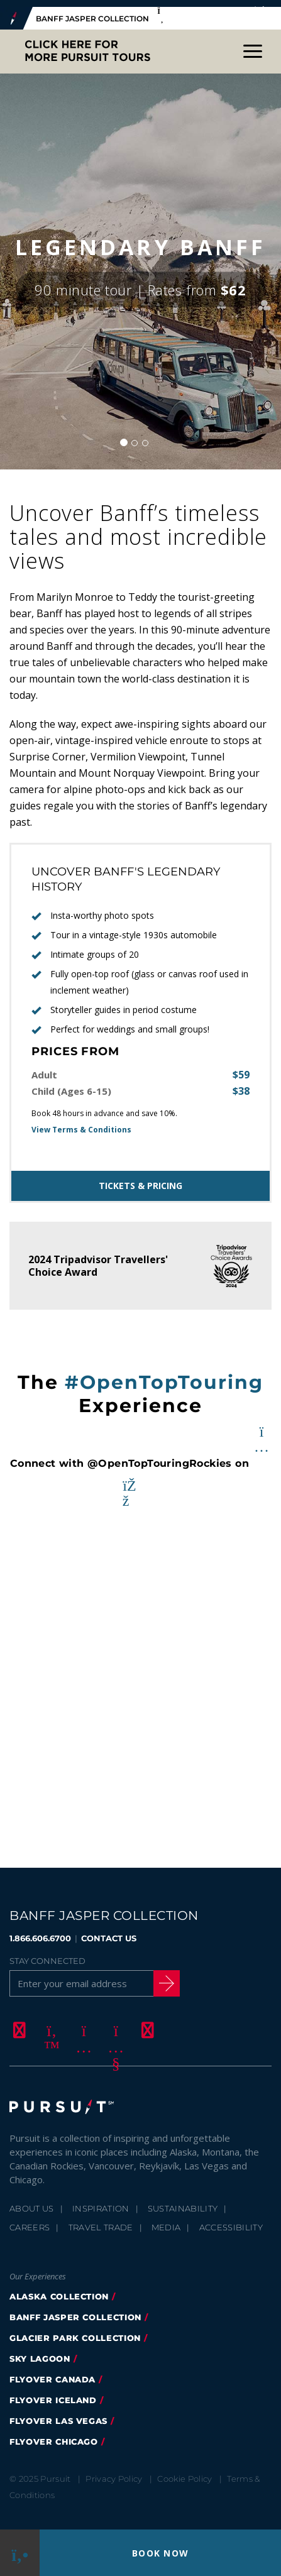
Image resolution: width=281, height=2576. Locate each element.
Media (166, 2220)
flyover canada (52, 2372)
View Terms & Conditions (81, 1122)
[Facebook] (17, 2023)
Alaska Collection (59, 2289)
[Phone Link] (20, 2552)
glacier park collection (75, 2331)
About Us (31, 2201)
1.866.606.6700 (40, 1931)
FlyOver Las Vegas (58, 2414)
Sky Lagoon (39, 2352)
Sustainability (183, 2201)
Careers (29, 2220)
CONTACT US (108, 1931)
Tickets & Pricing (140, 1179)
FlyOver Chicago (53, 2435)
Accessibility (231, 2220)
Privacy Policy (114, 2472)
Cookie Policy (184, 2472)
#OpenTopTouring (164, 1375)
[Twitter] (49, 2023)
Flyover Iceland (53, 2393)
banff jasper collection (75, 2310)
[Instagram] (82, 2023)
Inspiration (100, 2201)
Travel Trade (101, 2220)
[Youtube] (114, 2023)
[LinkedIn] (146, 2023)
